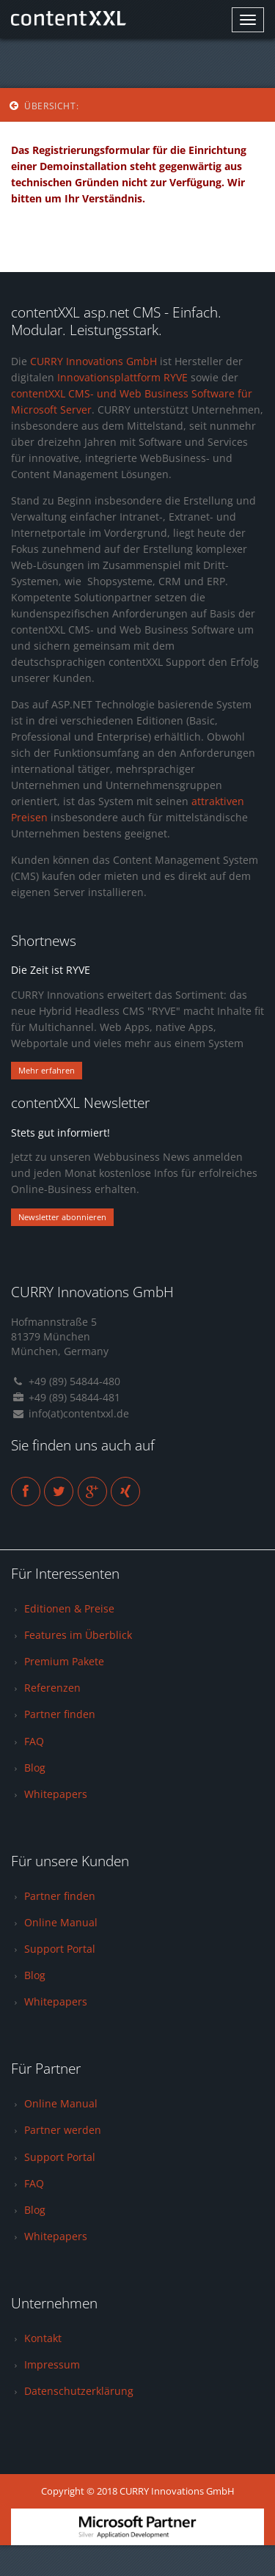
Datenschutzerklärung (78, 2391)
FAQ (34, 1741)
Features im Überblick (78, 1635)
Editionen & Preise (69, 1608)
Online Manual (61, 1922)
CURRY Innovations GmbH (93, 361)
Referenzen (52, 1688)
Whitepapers (55, 1794)
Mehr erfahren (46, 1070)
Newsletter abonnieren (62, 1216)
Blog (34, 1768)
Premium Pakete (64, 1661)
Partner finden (59, 1714)
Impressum (52, 2364)
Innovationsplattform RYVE (122, 377)
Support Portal (59, 1949)
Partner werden (62, 2130)
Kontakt (43, 2338)
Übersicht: (42, 106)
